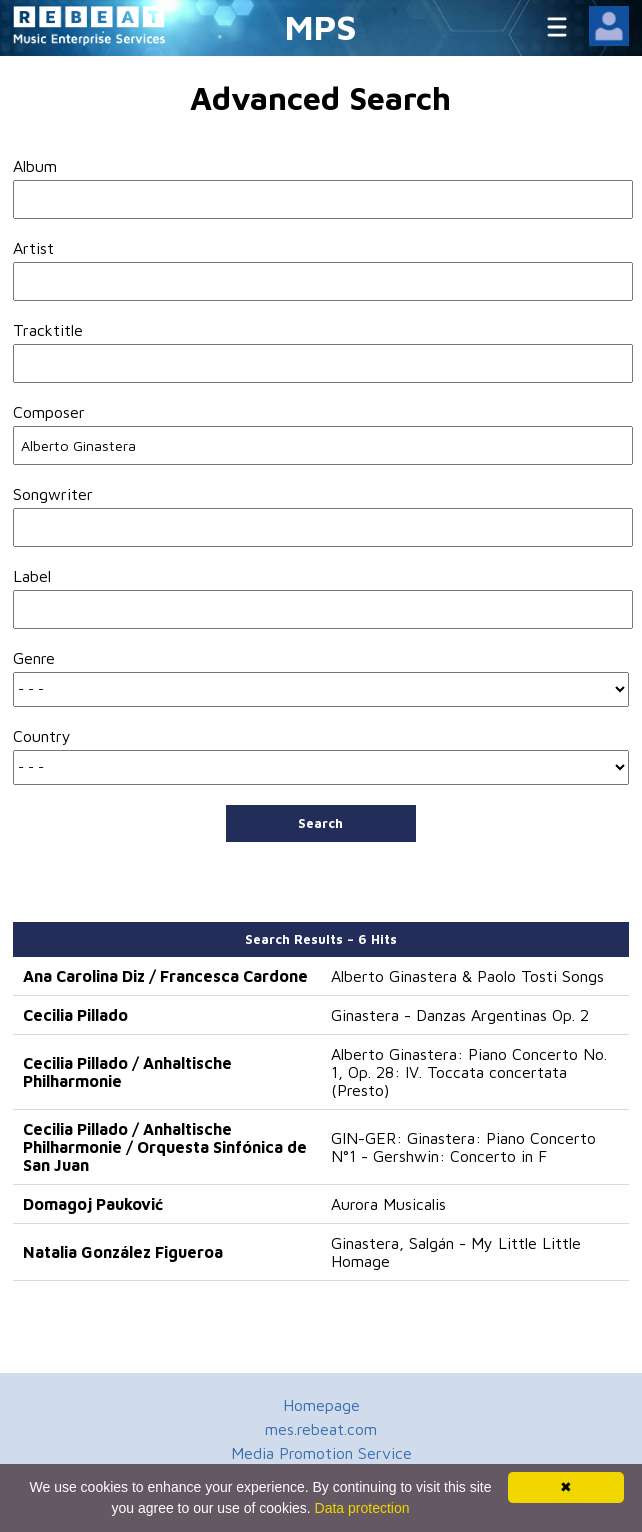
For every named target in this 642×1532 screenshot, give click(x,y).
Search (320, 823)
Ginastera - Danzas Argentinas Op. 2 (460, 1015)
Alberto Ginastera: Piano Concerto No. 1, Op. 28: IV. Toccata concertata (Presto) (469, 1072)
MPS (321, 26)
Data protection (362, 1508)
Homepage (321, 1405)
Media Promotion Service (321, 1453)
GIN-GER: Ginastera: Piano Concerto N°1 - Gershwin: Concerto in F (463, 1147)
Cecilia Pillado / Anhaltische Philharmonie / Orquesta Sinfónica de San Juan (165, 1147)
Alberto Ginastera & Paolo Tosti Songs (467, 976)
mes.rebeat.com (321, 1429)
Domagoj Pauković (93, 1204)
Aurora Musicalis (388, 1204)
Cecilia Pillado (75, 1015)
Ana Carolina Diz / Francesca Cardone (165, 976)
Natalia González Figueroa (123, 1252)
